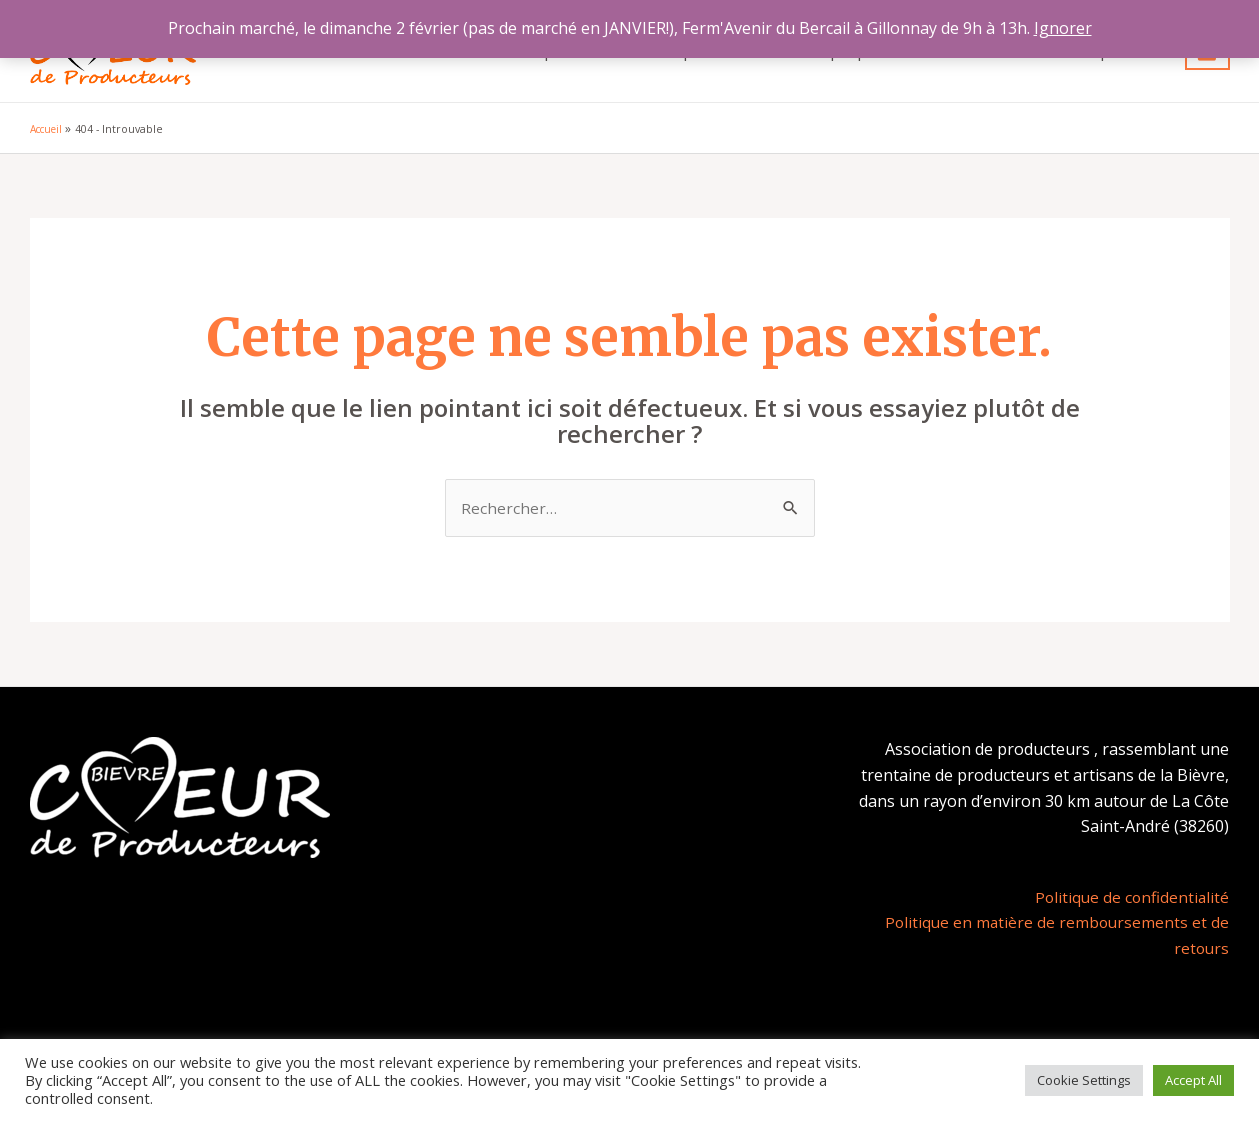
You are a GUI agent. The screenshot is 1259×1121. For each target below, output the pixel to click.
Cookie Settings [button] (1084, 1080)
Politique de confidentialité (1130, 898)
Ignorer (1063, 28)
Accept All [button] (1193, 1080)
